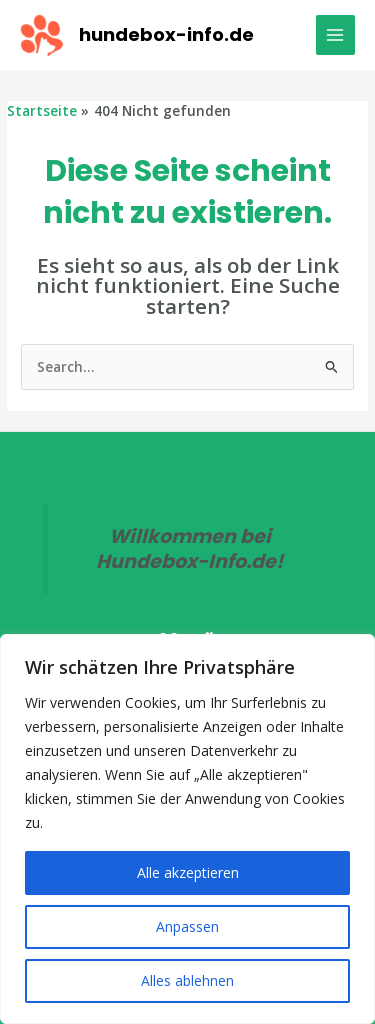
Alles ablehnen (187, 980)
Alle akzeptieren (188, 872)
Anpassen (187, 926)
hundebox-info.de (166, 34)
